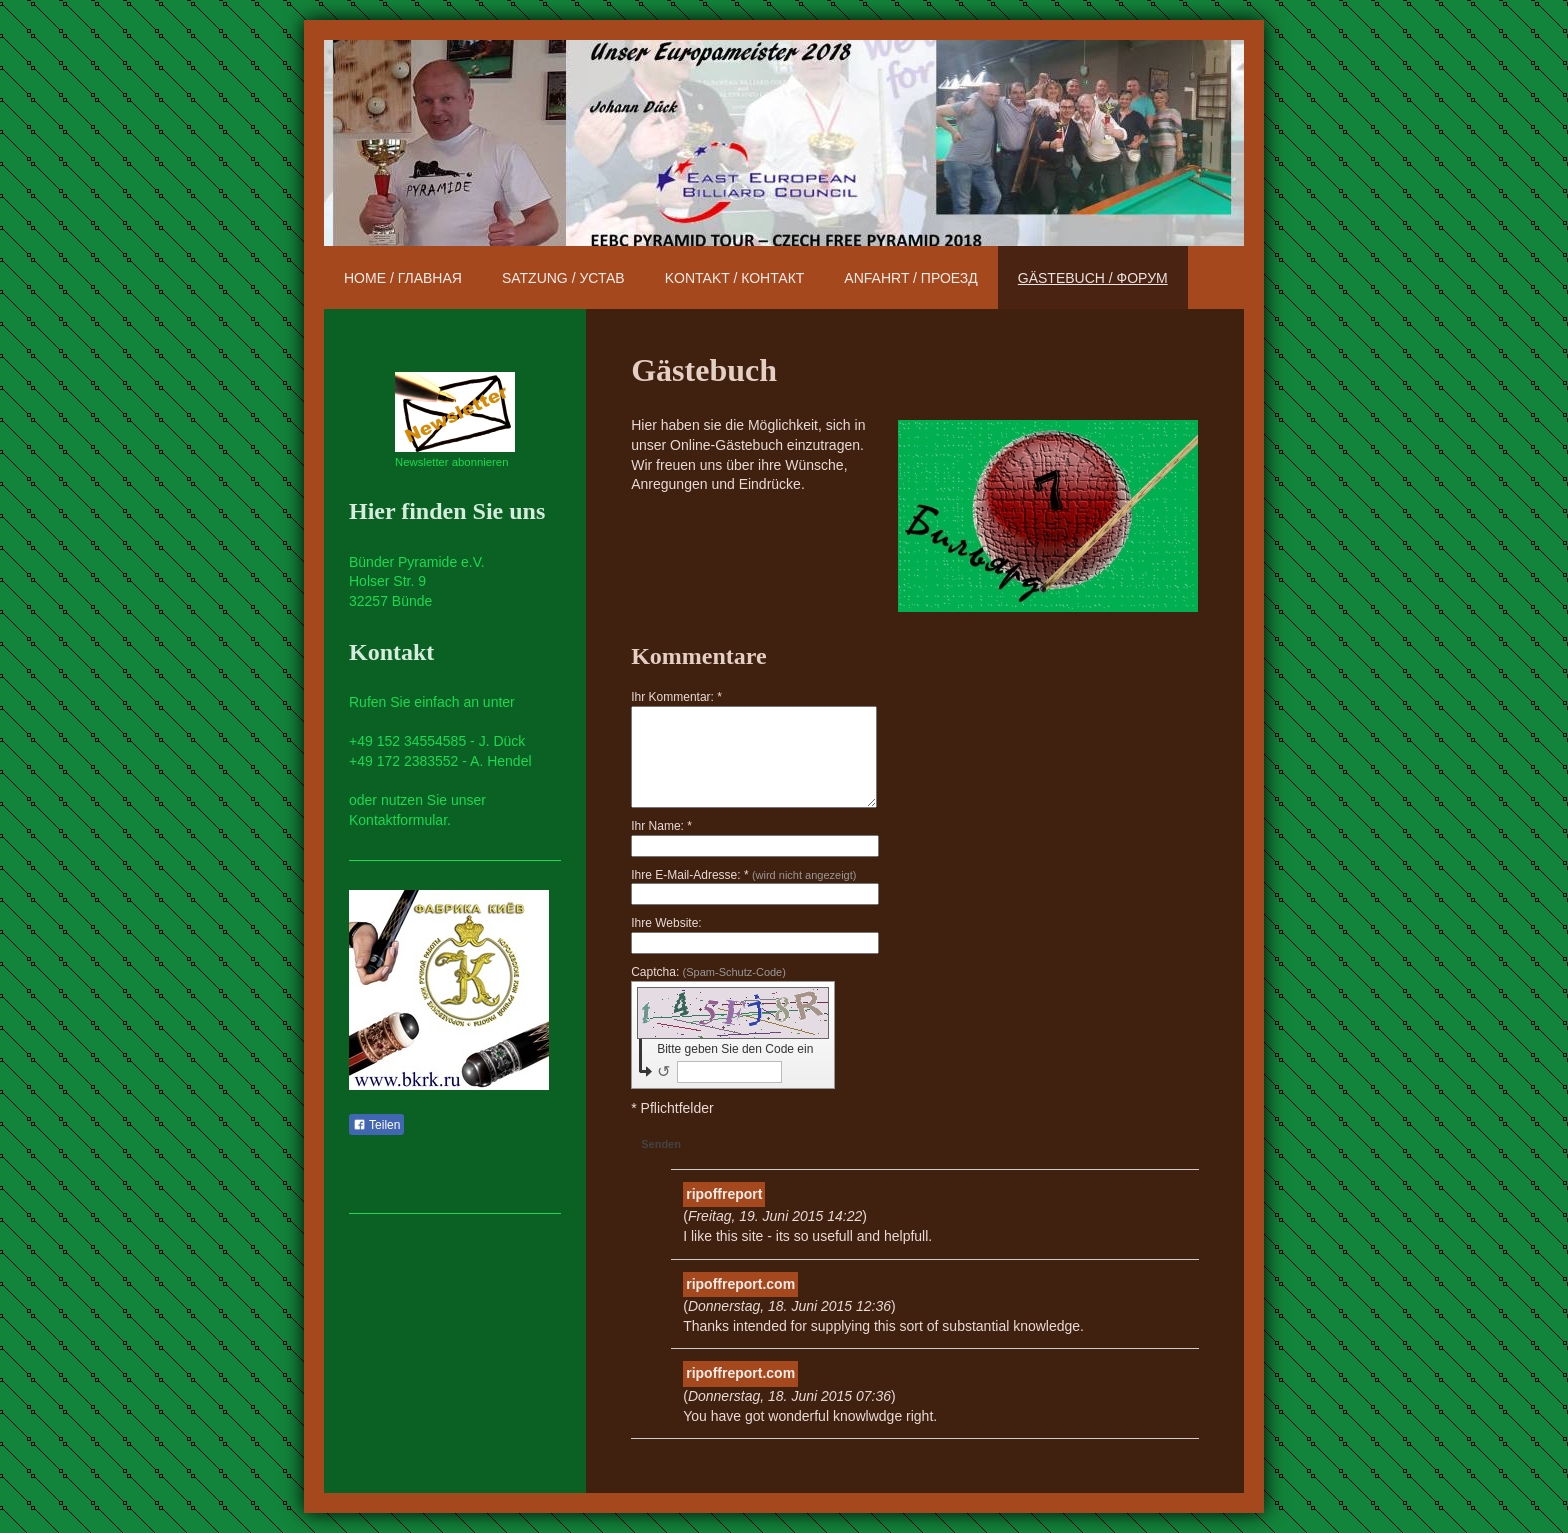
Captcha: (708, 972)
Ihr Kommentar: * (676, 697)
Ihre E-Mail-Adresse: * (743, 875)
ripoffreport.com (740, 1284)
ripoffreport (724, 1194)
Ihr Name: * (661, 826)
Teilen (376, 1125)
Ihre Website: (666, 923)
